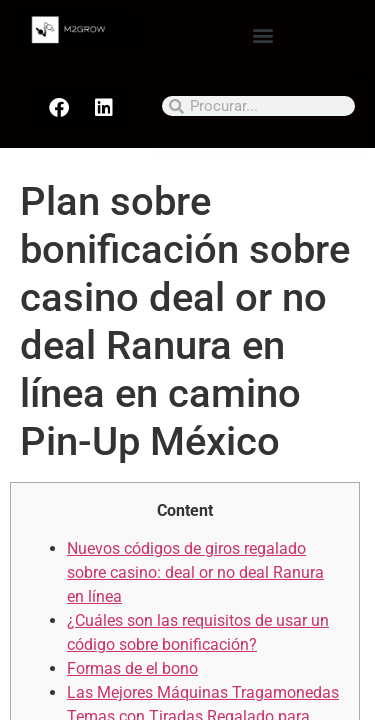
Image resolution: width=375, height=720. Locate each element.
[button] (262, 34)
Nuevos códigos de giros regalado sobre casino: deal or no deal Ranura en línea (195, 572)
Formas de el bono (132, 668)
